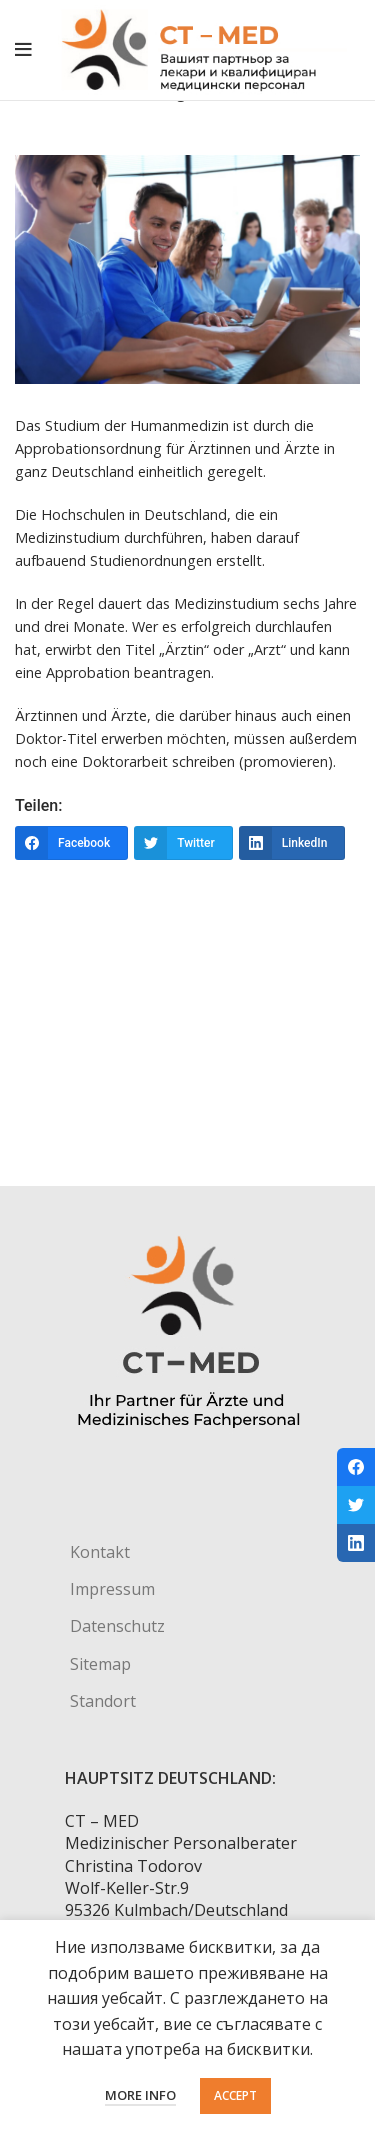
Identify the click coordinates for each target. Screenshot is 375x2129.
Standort (103, 1701)
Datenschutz (117, 1626)
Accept (235, 2095)
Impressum (112, 1589)
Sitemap (100, 1664)
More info (140, 2095)
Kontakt (100, 1552)
